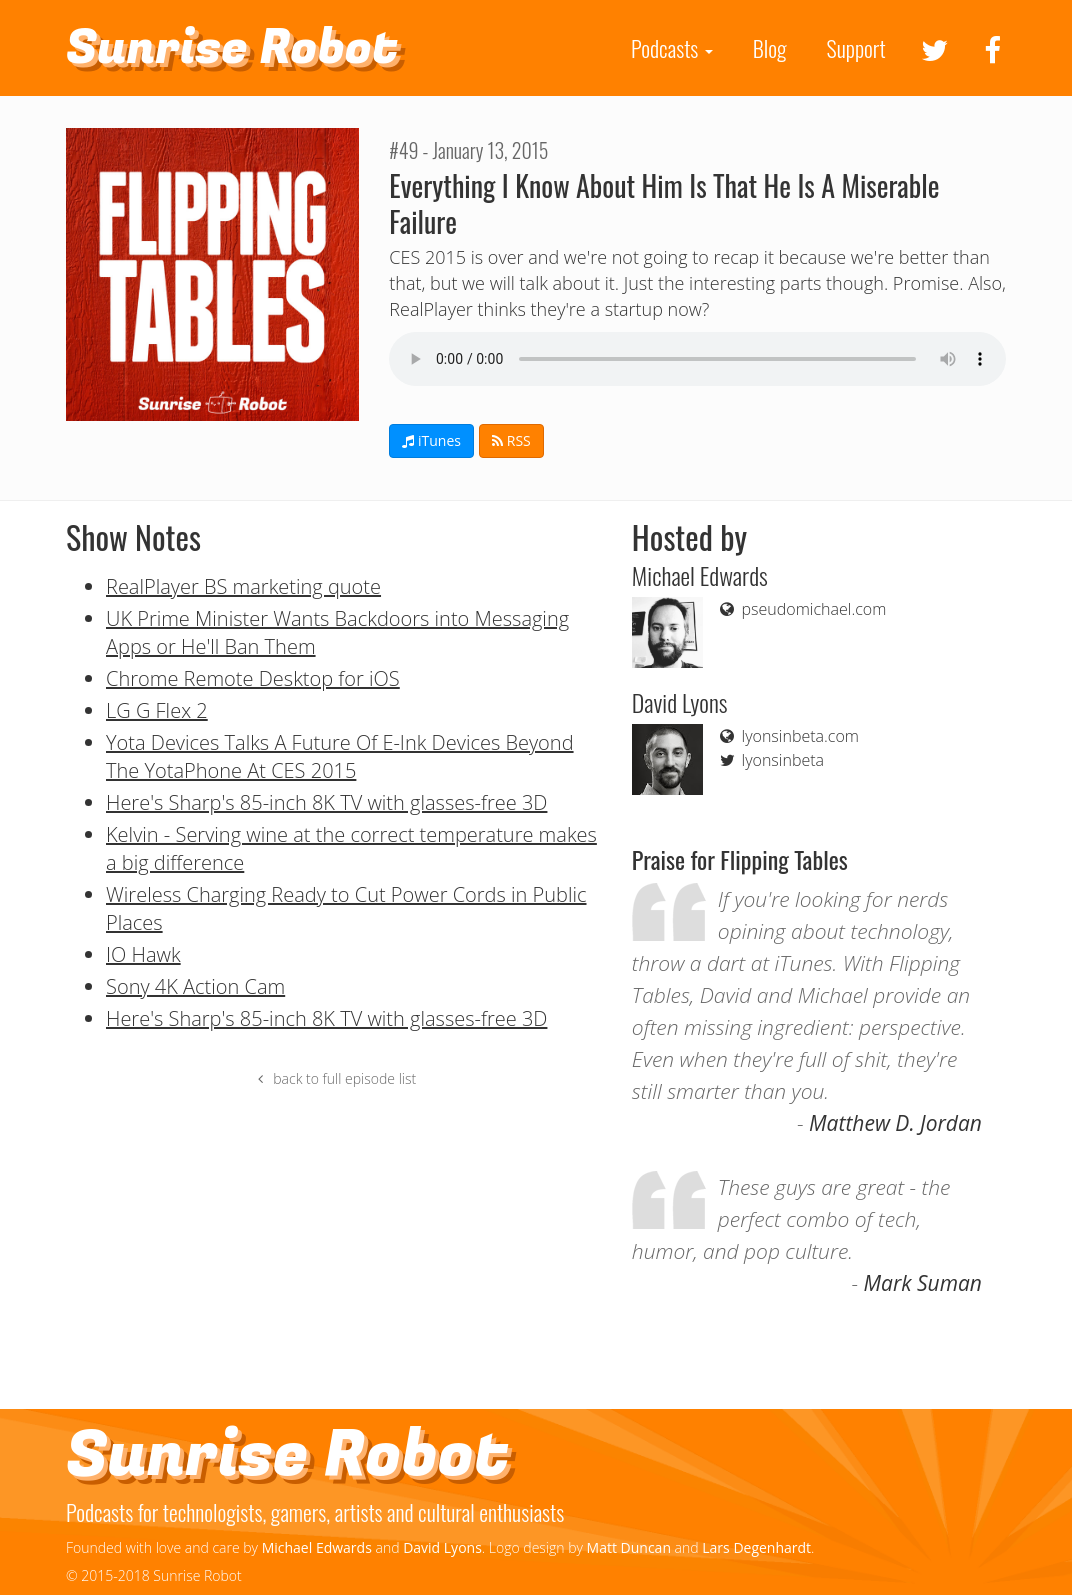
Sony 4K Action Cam (195, 986)
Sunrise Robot (232, 48)
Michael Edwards (317, 1547)
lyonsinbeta (770, 760)
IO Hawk (143, 954)
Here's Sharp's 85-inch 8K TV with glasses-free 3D (326, 802)
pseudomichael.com (801, 609)
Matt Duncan (629, 1547)
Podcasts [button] (672, 48)
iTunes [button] (431, 440)
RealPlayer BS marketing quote (243, 586)
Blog (770, 48)
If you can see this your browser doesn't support (697, 359)
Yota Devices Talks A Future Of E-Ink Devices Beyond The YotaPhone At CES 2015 (340, 756)
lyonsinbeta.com (788, 736)
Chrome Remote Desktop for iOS (253, 678)
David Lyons (442, 1547)
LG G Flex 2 (157, 710)
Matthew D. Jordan (895, 1123)
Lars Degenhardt (756, 1547)
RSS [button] (511, 440)
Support (856, 48)
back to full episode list (334, 1078)
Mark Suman (923, 1283)
